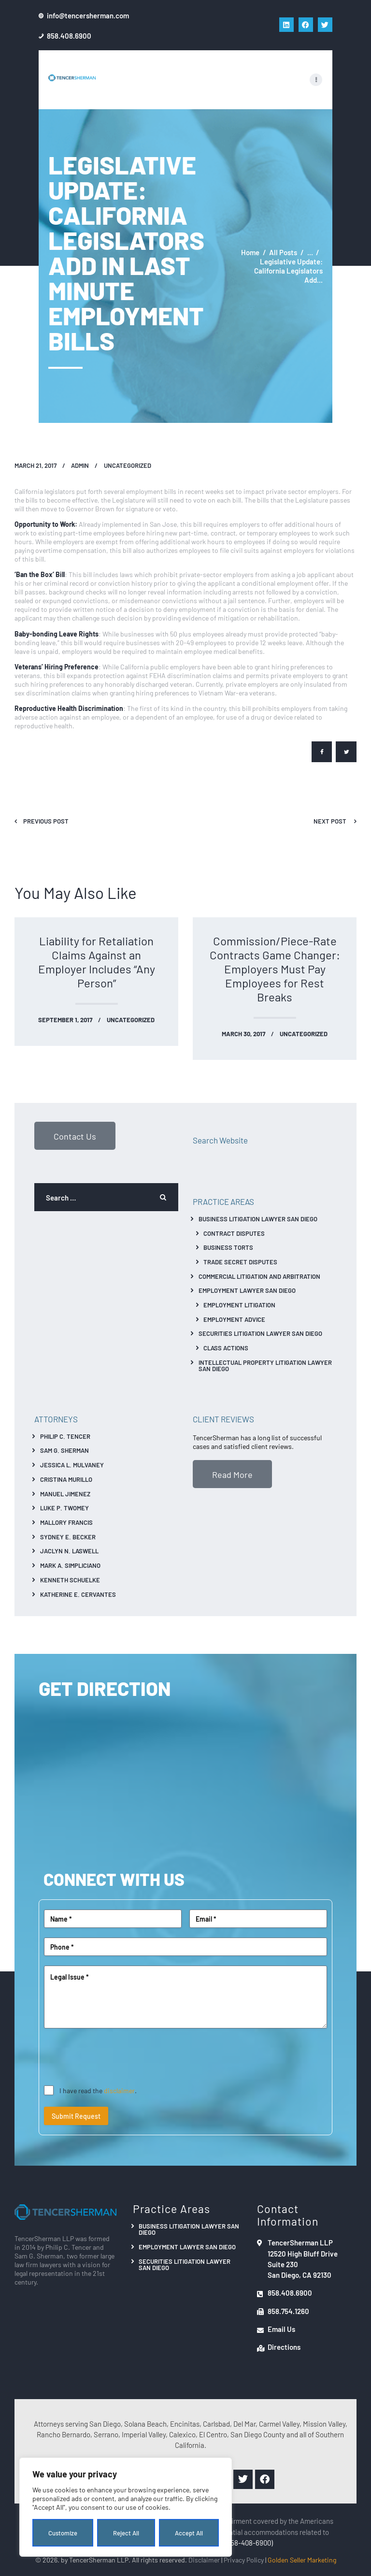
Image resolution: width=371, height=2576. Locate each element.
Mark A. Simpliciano (70, 1565)
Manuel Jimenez (65, 1494)
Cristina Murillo (66, 1479)
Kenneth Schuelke (70, 1580)
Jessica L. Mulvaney (72, 1465)
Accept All (189, 2533)
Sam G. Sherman (64, 1450)
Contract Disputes (234, 1233)
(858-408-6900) (249, 2542)
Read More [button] (232, 1474)
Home (250, 252)
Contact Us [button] (75, 1136)
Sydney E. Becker (68, 1537)
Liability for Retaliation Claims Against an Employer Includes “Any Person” (96, 962)
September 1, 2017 (65, 1019)
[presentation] (117, 2057)
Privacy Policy (244, 2559)
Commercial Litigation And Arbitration (259, 1276)
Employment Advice (234, 1319)
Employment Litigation (239, 1305)
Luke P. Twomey (64, 1508)
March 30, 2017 (243, 1033)
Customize (62, 2533)
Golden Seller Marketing (302, 2559)
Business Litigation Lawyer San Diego (258, 1219)
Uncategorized (127, 465)
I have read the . (98, 2090)
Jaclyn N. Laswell (69, 1551)
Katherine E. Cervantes (78, 1594)
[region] (125, 2507)
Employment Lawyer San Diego (247, 1290)
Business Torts (228, 1247)
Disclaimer (204, 2559)
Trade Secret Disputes (240, 1262)
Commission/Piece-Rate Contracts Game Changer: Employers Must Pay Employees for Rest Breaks (275, 969)
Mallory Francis (66, 1522)
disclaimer (119, 2090)
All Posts (283, 252)
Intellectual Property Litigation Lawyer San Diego (265, 1365)
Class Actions (225, 1348)
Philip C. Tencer (65, 1436)
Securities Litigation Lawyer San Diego (260, 1333)
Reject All (126, 2533)
